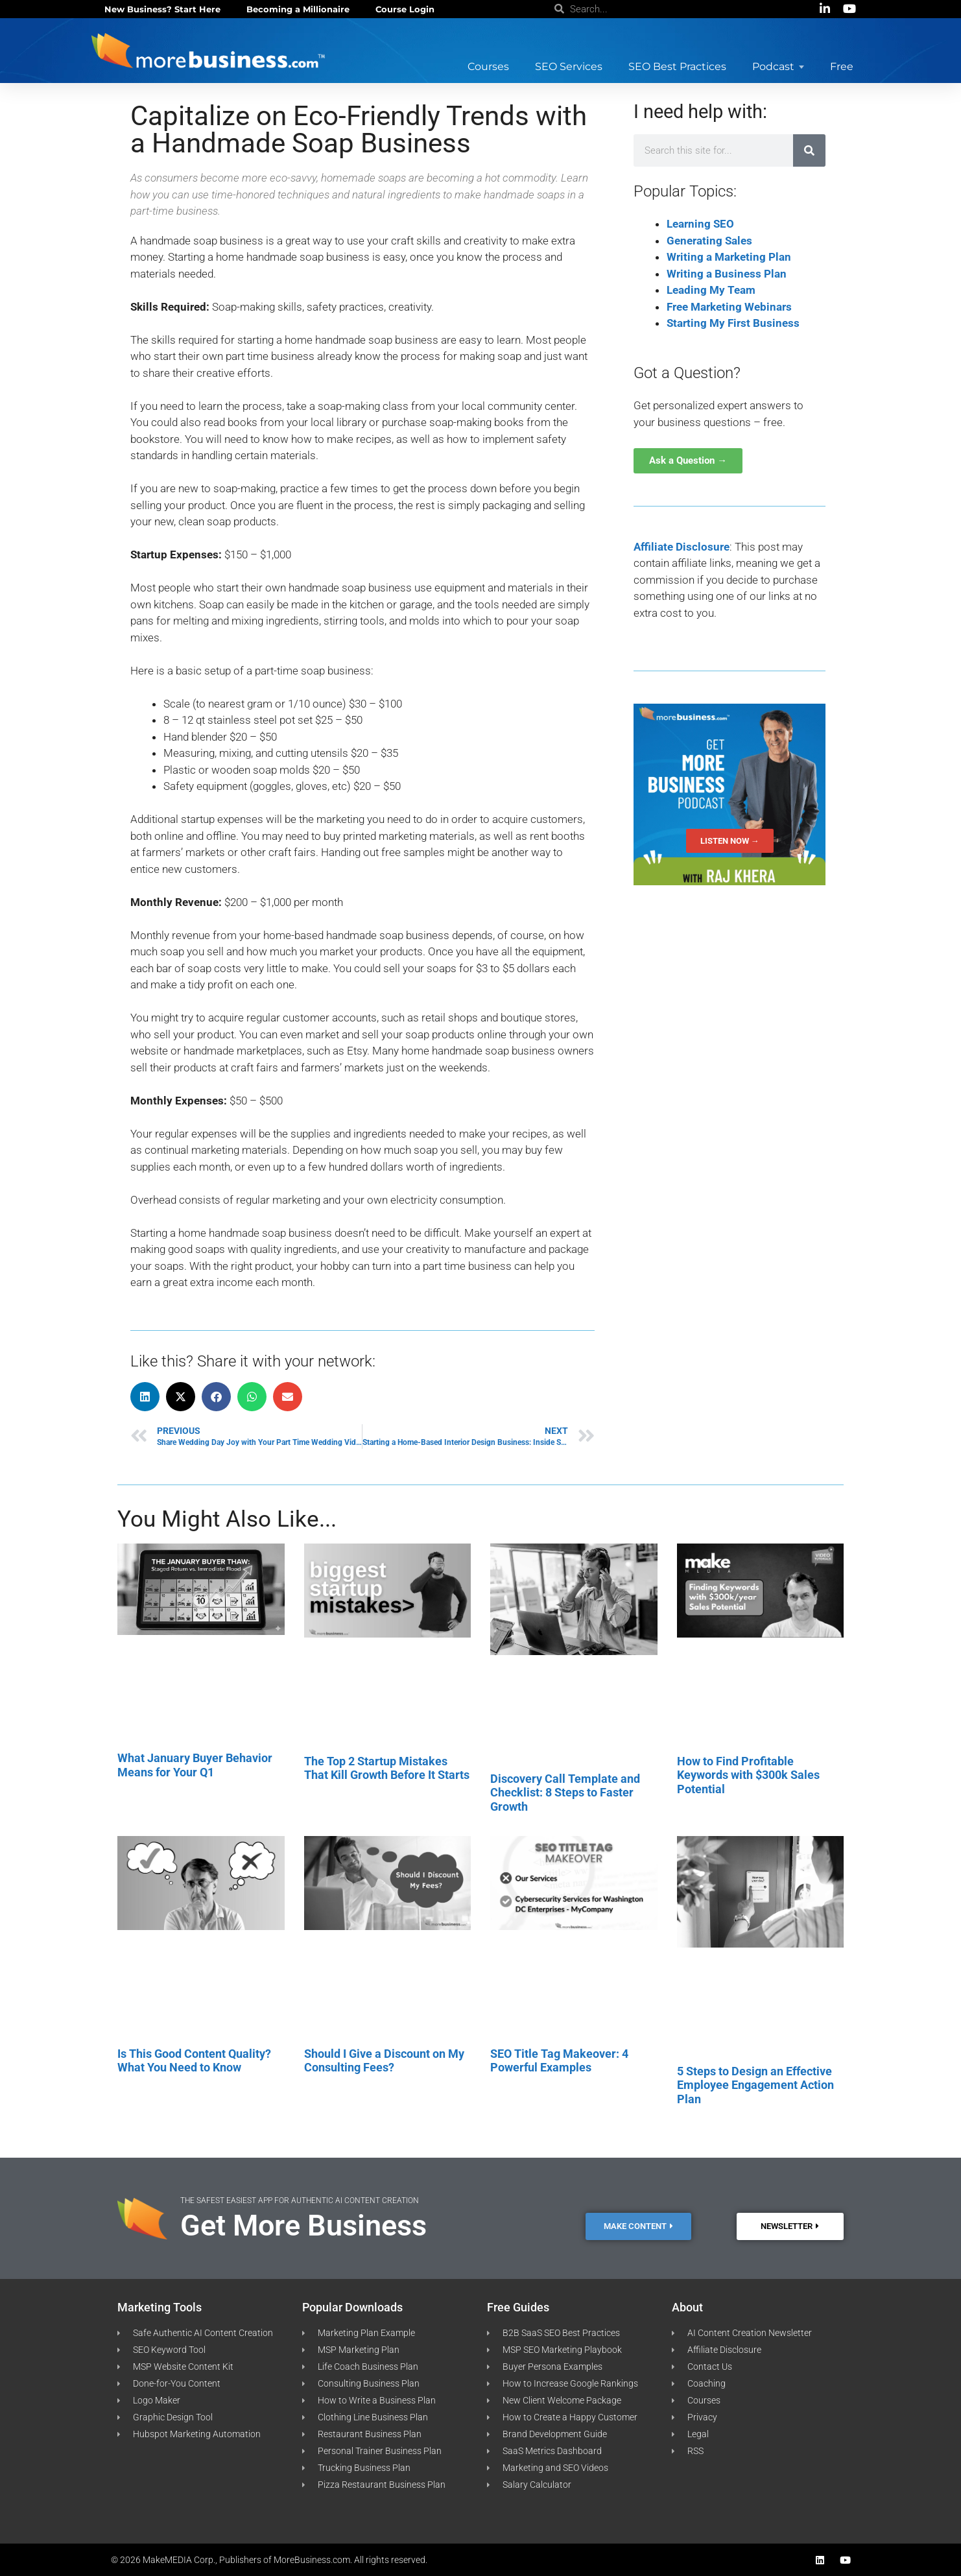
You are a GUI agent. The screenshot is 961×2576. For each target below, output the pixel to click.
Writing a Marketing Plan (729, 256)
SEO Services (568, 66)
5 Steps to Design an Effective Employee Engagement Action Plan (755, 2085)
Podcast (778, 66)
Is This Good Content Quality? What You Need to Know (194, 2061)
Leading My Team (711, 289)
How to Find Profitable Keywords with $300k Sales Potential (748, 1775)
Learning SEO (700, 223)
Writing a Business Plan (727, 273)
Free (841, 66)
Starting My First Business (733, 322)
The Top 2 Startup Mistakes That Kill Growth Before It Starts (386, 1768)
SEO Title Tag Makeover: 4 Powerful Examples (559, 2061)
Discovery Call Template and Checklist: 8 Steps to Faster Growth (565, 1792)
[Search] (809, 150)
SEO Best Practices (677, 66)
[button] (145, 1396)
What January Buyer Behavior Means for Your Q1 (194, 1765)
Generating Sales (709, 240)
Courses (488, 66)
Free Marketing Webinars (729, 306)
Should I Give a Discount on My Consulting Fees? (384, 2061)
